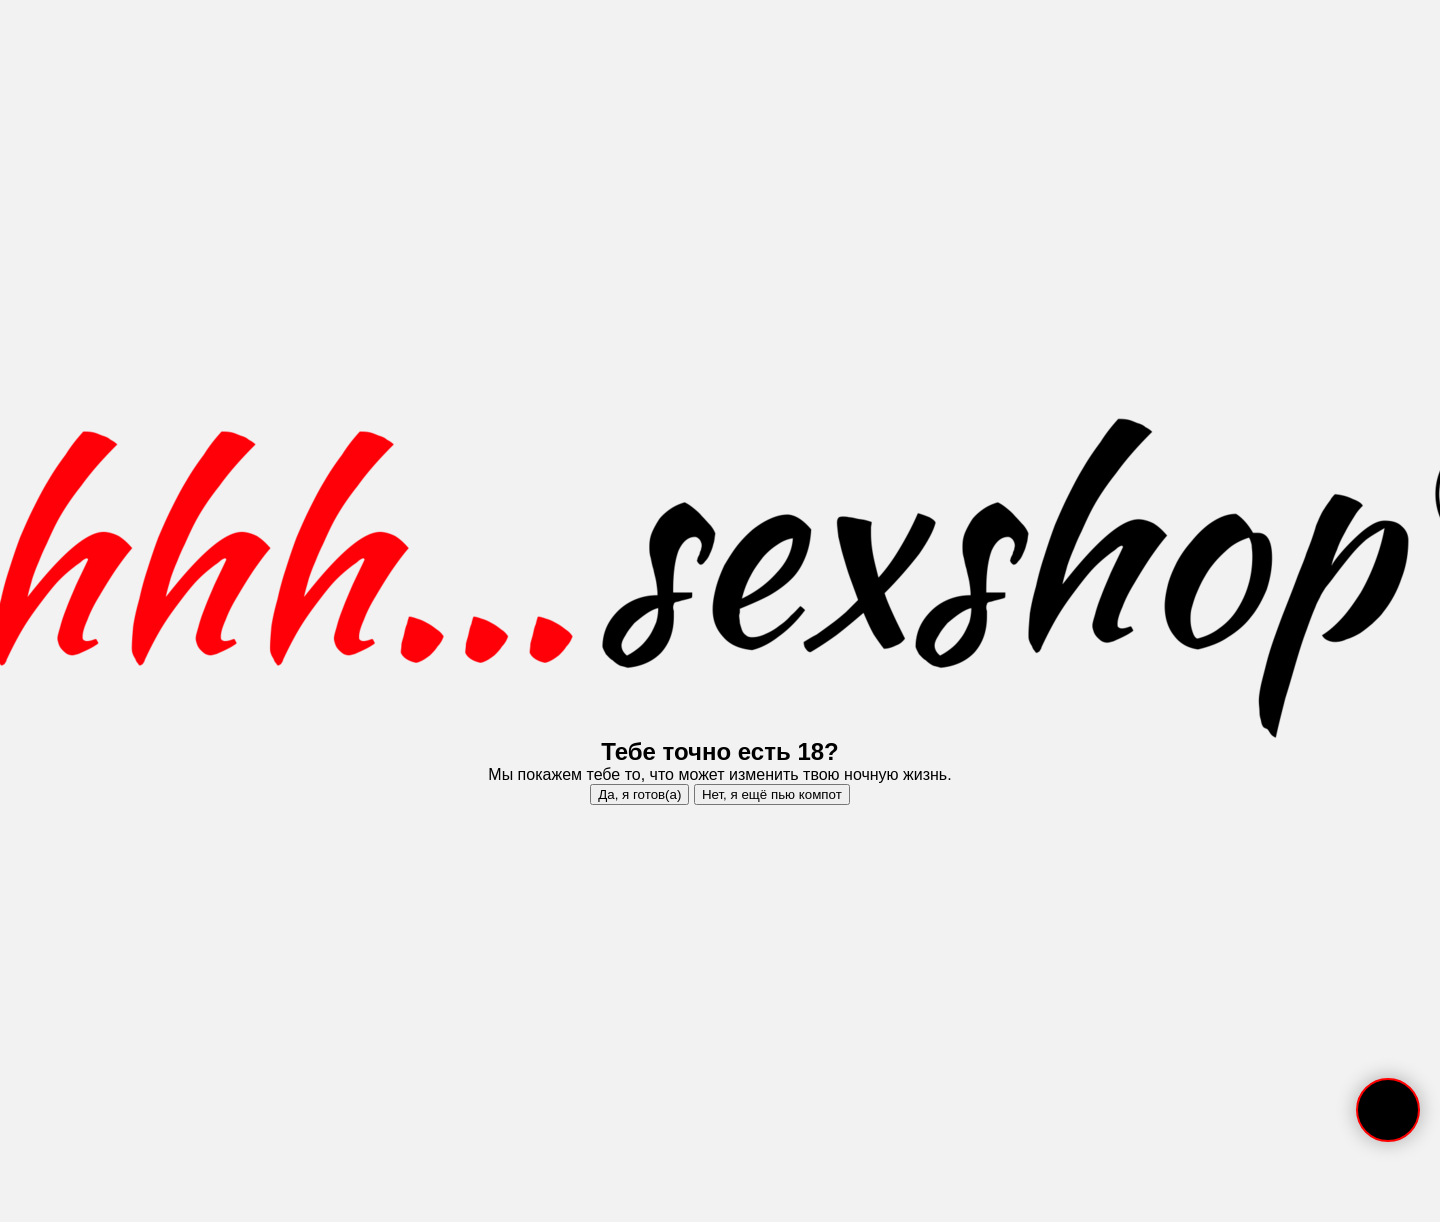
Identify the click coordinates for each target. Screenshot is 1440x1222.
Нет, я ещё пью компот (772, 794)
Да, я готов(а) (639, 794)
